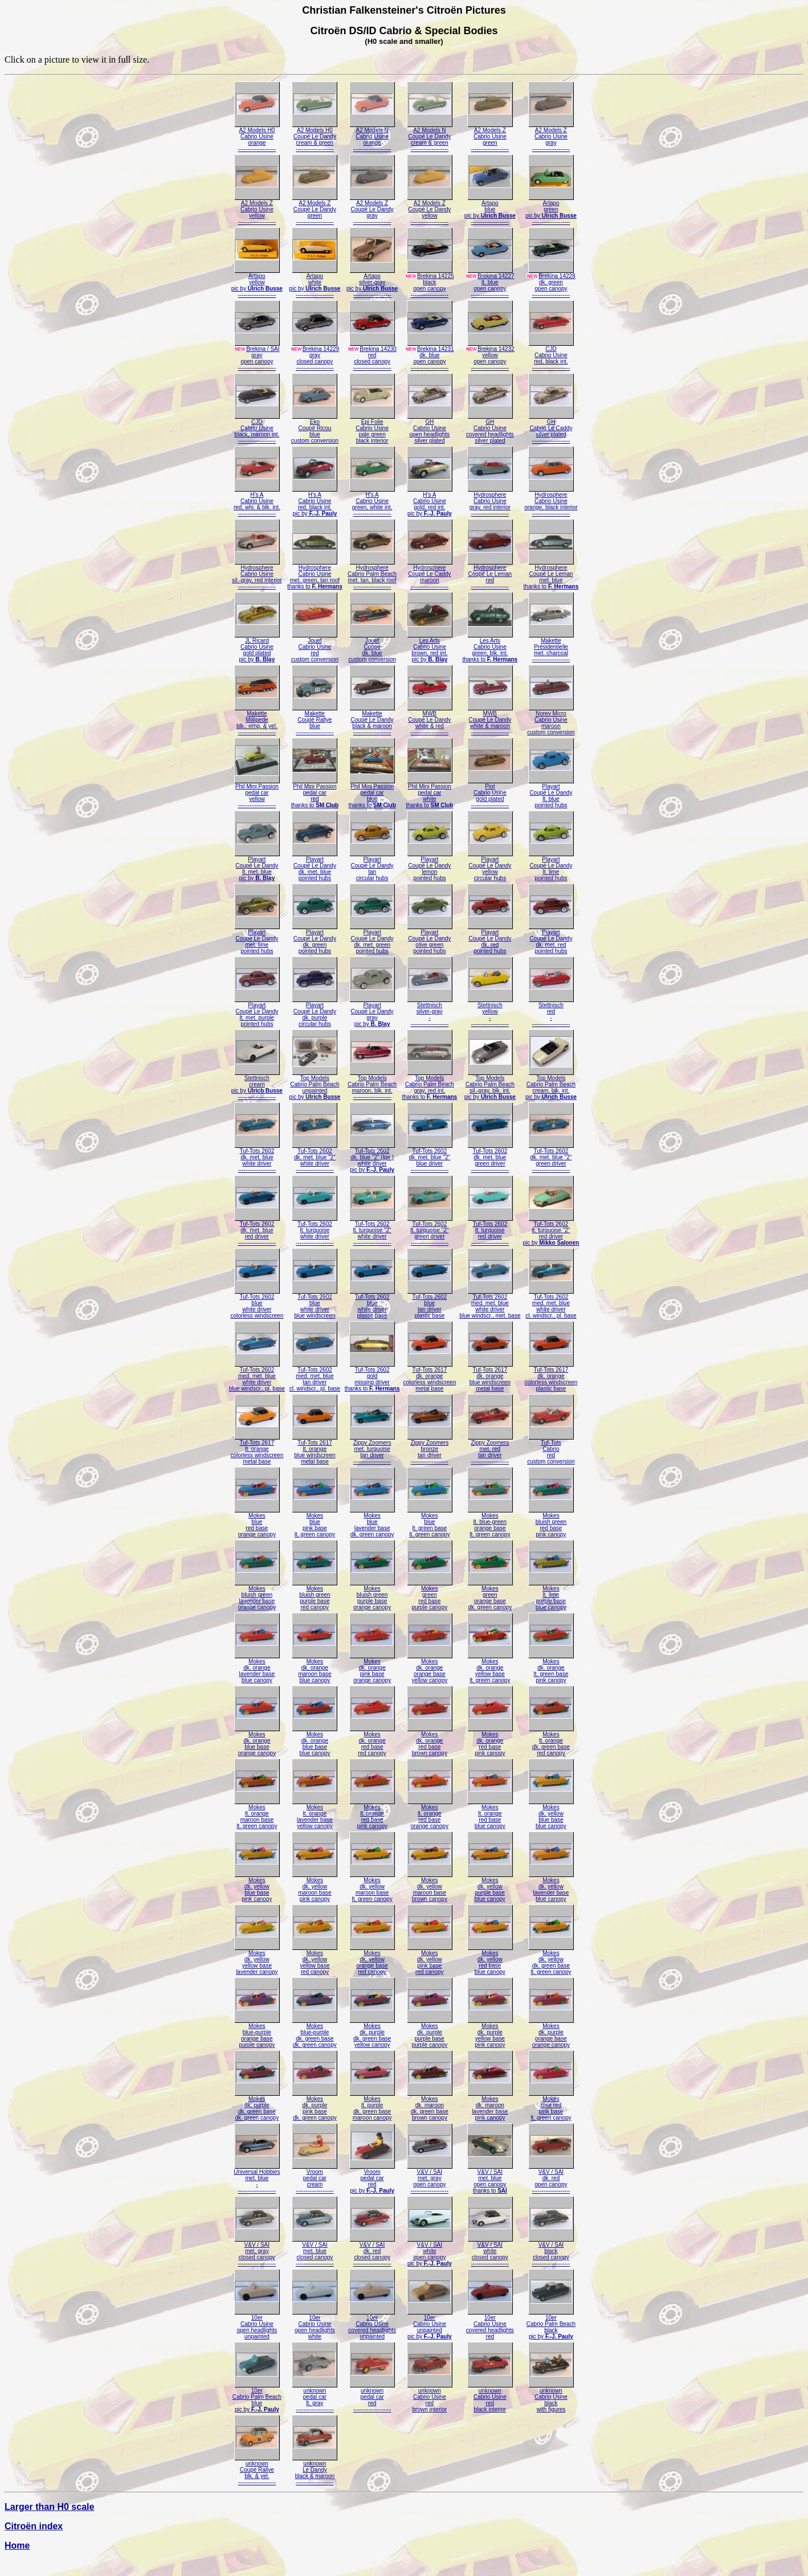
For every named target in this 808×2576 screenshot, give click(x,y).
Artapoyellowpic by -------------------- (257, 283)
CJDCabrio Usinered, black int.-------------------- (551, 356)
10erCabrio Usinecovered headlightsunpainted (372, 2324)
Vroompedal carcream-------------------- (314, 2179)
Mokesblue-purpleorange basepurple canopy (257, 2033)
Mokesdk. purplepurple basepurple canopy (429, 2033)
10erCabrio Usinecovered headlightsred (490, 2324)
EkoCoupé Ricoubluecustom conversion (314, 429)
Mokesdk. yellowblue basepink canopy (257, 1887)
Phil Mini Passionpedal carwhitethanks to (429, 793)
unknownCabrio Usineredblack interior (490, 2397)
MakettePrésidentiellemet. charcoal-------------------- (551, 647)
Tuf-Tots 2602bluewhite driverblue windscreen (314, 1304)
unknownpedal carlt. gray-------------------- (314, 2397)
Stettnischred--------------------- (551, 1012)
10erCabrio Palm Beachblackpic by (551, 2324)
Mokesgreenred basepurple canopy (429, 1595)
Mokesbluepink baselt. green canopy (314, 1522)
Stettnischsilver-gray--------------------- (429, 1012)
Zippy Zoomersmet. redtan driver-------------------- (490, 1449)
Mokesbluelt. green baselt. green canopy (429, 1522)
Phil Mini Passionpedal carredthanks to (314, 793)
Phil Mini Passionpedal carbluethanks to (371, 793)
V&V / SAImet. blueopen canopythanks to (490, 2179)
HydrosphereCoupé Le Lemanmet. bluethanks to (551, 574)
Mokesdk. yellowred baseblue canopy (490, 1960)
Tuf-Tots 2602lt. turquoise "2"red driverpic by (551, 1231)
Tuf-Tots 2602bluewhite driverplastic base (372, 1304)
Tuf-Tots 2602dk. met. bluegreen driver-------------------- (490, 1158)
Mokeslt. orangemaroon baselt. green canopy (257, 1814)
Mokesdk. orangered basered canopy (372, 1741)
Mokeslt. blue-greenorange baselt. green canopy (490, 1522)
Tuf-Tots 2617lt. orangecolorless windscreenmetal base (256, 1449)
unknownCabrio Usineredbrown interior (429, 2397)
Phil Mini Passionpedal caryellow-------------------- (257, 793)
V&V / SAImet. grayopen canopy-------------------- (429, 2179)
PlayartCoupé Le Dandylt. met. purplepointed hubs (257, 1012)
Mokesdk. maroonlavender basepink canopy (490, 2106)
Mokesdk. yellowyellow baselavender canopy (257, 1960)
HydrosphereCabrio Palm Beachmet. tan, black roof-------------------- (372, 574)
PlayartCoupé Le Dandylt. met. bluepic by (257, 866)
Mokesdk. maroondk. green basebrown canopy (429, 2106)
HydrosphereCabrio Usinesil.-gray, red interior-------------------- (257, 574)
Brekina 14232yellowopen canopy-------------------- (490, 356)
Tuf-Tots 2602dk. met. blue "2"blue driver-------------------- (429, 1158)
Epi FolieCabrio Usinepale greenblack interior (372, 429)
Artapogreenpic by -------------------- (551, 210)
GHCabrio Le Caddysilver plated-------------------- (551, 429)
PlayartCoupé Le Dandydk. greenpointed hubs (314, 939)
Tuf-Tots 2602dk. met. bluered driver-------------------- (257, 1231)
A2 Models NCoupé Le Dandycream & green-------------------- (429, 137)
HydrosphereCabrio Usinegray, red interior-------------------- (490, 501)
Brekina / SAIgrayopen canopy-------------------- (257, 356)
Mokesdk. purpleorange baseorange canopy (551, 2033)
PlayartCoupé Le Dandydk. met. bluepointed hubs (314, 866)
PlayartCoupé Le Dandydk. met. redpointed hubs (551, 939)
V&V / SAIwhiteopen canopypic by (429, 2251)
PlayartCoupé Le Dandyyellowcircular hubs (490, 866)
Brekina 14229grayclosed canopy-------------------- (315, 356)
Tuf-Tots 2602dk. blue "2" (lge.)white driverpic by (372, 1158)
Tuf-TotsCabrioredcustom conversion (550, 1449)
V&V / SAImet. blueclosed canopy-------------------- (314, 2251)
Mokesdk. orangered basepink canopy (490, 1741)
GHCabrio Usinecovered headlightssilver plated (490, 429)
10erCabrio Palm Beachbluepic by (256, 2397)
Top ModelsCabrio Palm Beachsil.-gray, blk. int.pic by (490, 1085)
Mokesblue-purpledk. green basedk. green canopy (314, 2033)
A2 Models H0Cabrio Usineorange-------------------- (257, 137)
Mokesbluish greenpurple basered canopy (314, 1595)
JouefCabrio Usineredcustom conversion (314, 647)
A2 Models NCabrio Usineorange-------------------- (372, 137)
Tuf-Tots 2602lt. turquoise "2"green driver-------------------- (429, 1231)
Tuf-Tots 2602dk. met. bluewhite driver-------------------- (257, 1158)
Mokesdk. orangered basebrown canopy (429, 1741)
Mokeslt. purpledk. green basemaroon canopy (372, 2106)
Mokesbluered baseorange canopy (257, 1522)
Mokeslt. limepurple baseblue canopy (551, 1595)
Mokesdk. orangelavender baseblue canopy (257, 1668)
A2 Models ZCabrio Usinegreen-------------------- (490, 137)
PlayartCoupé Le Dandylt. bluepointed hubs (551, 793)
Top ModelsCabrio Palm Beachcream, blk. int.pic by (551, 1085)
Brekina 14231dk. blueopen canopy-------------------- (429, 356)
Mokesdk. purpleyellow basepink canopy (490, 2033)
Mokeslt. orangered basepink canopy (372, 1814)
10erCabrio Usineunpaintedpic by (429, 2324)
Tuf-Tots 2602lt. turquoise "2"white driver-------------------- (372, 1231)
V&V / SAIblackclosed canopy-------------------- (551, 2251)
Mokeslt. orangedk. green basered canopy (551, 1741)
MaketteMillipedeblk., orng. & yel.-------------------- (257, 720)
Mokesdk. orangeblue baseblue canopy (314, 1741)
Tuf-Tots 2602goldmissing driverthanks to (372, 1376)
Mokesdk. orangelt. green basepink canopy (551, 1668)
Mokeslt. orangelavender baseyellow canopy (314, 1814)
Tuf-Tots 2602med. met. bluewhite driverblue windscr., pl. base (257, 1376)
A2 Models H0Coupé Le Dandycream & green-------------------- (314, 137)
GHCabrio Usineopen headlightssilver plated (429, 429)
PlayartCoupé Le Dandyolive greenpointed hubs (429, 939)
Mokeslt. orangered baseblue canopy (490, 1814)
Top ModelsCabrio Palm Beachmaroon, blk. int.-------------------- (372, 1085)
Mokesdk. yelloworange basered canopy (372, 1960)
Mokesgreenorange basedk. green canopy (490, 1595)
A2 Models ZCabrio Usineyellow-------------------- (257, 210)
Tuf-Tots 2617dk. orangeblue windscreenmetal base (490, 1376)
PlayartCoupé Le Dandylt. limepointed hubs (551, 866)
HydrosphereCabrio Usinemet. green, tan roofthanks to (314, 574)
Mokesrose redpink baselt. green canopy (551, 2106)
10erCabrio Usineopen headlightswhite (314, 2324)
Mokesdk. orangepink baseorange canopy (372, 1668)
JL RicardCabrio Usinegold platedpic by (257, 647)
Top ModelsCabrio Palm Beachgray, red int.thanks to (429, 1085)
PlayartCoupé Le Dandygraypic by (372, 1012)
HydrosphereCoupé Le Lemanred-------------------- (490, 574)
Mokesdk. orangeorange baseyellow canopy (429, 1668)
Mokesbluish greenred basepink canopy (551, 1522)
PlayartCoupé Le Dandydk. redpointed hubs (490, 939)
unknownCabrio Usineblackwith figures (551, 2397)
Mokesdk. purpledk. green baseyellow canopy (372, 2033)
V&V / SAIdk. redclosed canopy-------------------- (372, 2251)
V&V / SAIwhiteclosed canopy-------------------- (490, 2251)
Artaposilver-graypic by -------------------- (372, 283)
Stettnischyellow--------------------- (490, 1012)
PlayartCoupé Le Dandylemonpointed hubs (429, 866)
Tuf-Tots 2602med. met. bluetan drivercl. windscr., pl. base (314, 1376)
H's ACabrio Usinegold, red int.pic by (429, 501)
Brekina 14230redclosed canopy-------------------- (372, 356)
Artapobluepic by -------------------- (490, 210)
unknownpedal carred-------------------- (372, 2397)
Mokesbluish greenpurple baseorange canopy (372, 1595)
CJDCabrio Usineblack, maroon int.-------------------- (257, 429)
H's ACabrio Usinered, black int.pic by (314, 501)
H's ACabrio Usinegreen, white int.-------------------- (372, 501)
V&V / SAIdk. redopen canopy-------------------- (551, 2179)
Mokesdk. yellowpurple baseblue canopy (490, 1887)
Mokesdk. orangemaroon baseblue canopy (314, 1668)
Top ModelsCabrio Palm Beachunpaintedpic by (314, 1085)
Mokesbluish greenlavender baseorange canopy (257, 1595)
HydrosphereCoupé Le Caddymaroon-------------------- (429, 574)
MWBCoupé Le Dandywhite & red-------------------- (429, 720)
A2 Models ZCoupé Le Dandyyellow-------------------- (429, 210)
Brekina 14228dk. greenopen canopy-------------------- (551, 283)
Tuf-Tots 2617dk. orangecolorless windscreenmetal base (429, 1376)
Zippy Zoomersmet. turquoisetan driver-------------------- (372, 1449)
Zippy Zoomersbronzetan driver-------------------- (429, 1449)
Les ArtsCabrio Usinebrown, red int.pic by (429, 647)
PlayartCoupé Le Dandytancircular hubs (372, 866)
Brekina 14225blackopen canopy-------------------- (429, 283)
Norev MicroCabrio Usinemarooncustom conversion (550, 720)
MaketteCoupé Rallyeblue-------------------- (314, 720)
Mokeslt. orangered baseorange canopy (429, 1814)
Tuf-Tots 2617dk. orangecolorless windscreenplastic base (551, 1376)
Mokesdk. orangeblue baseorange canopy (257, 1741)
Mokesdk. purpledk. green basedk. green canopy (257, 2106)
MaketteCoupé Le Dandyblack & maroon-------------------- (372, 720)
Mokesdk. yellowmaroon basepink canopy (314, 1887)
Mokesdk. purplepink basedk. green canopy (314, 2106)
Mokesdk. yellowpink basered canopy (429, 1960)
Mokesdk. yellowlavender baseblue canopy (551, 1887)
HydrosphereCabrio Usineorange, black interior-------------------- (550, 501)
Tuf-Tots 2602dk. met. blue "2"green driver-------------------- (551, 1158)
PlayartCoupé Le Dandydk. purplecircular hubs (314, 1012)
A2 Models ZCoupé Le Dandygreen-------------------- (314, 210)
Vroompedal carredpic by (372, 2179)
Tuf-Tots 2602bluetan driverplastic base (429, 1304)
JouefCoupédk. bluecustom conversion (371, 647)
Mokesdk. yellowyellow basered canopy (314, 1960)
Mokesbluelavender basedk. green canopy (372, 1522)
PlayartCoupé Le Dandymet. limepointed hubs (257, 939)
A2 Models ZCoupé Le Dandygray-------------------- (372, 210)
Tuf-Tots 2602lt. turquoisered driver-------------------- (490, 1231)
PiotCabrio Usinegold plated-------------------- (490, 793)
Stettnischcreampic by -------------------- (257, 1085)
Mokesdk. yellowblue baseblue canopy (551, 1814)
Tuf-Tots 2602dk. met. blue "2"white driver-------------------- (314, 1158)
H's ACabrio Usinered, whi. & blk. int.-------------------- (257, 501)
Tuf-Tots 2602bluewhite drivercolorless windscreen (256, 1304)
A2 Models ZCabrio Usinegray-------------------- (551, 137)
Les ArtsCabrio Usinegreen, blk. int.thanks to (489, 647)
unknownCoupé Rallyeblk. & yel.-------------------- (257, 2470)
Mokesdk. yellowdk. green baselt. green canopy (551, 1960)
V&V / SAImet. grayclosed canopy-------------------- (257, 2251)
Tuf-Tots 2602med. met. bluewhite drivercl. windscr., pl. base (550, 1304)
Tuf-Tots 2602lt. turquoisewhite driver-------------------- (314, 1231)
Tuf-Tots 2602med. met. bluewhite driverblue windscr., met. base (489, 1304)
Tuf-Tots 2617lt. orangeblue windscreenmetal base (314, 1449)
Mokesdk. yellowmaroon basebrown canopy (429, 1887)
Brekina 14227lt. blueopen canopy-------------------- (490, 283)
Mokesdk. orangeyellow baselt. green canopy (490, 1668)
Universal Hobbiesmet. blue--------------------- (257, 2179)
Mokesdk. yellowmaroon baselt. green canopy (372, 1887)
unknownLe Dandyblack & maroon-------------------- (314, 2470)
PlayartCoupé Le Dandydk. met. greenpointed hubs (372, 939)
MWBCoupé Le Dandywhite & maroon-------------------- (490, 720)
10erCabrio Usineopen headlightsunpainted (257, 2324)
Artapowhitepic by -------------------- (314, 283)
